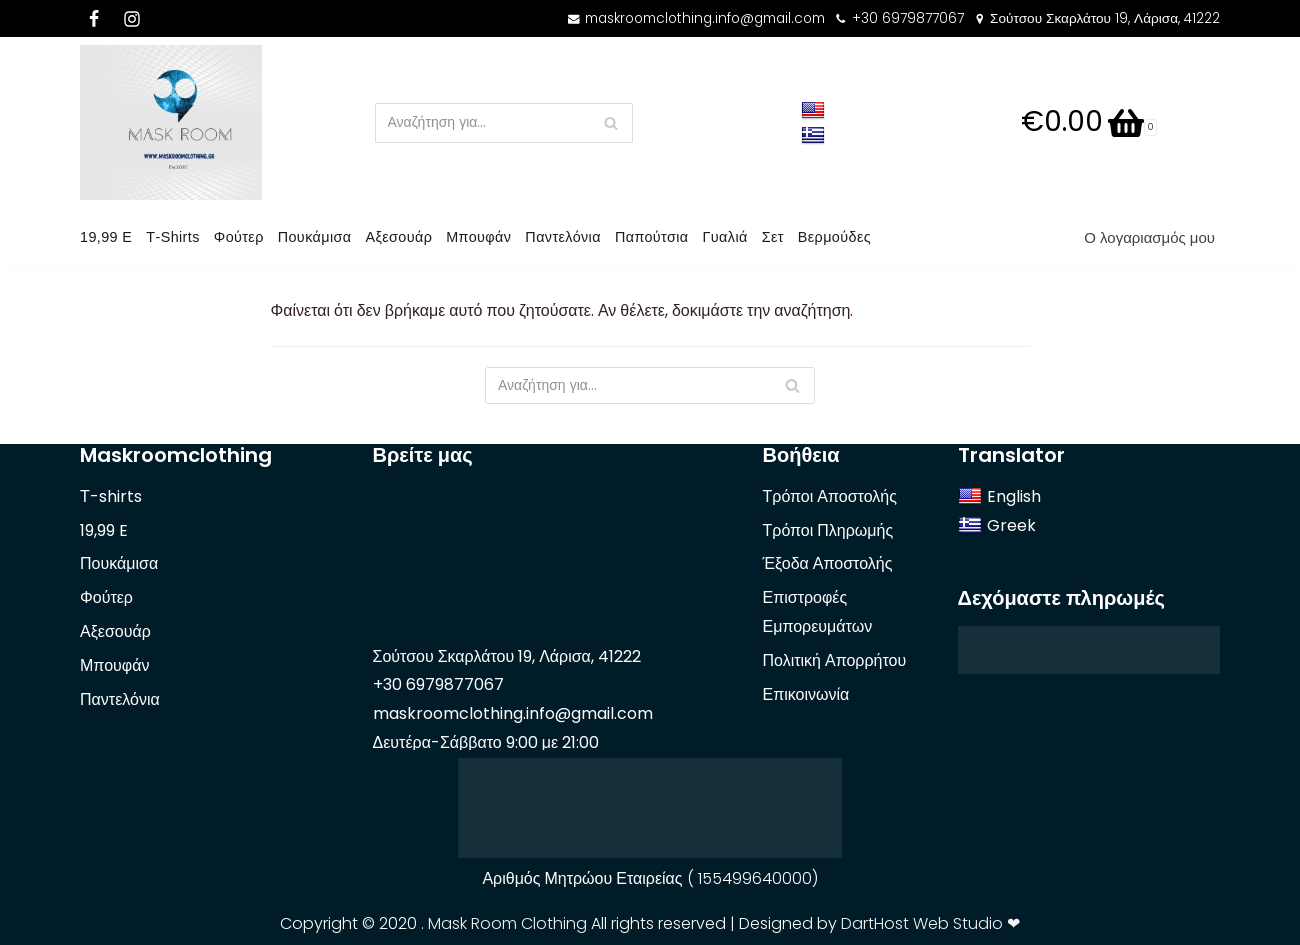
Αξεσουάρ (399, 237)
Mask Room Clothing (507, 923)
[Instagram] (132, 19)
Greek (997, 525)
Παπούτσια (653, 237)
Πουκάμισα (315, 237)
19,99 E (106, 237)
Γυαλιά (726, 237)
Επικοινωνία (806, 694)
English (999, 496)
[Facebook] (94, 19)
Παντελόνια (564, 237)
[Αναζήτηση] (610, 123)
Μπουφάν (479, 237)
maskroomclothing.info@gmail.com (705, 18)
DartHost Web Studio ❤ (930, 923)
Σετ (774, 237)
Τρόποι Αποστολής (830, 496)
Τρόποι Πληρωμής (828, 530)
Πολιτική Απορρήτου (835, 660)
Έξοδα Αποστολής (828, 563)
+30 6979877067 (908, 18)
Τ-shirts (173, 237)
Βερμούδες (835, 237)
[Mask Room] (171, 122)
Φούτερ (239, 237)
